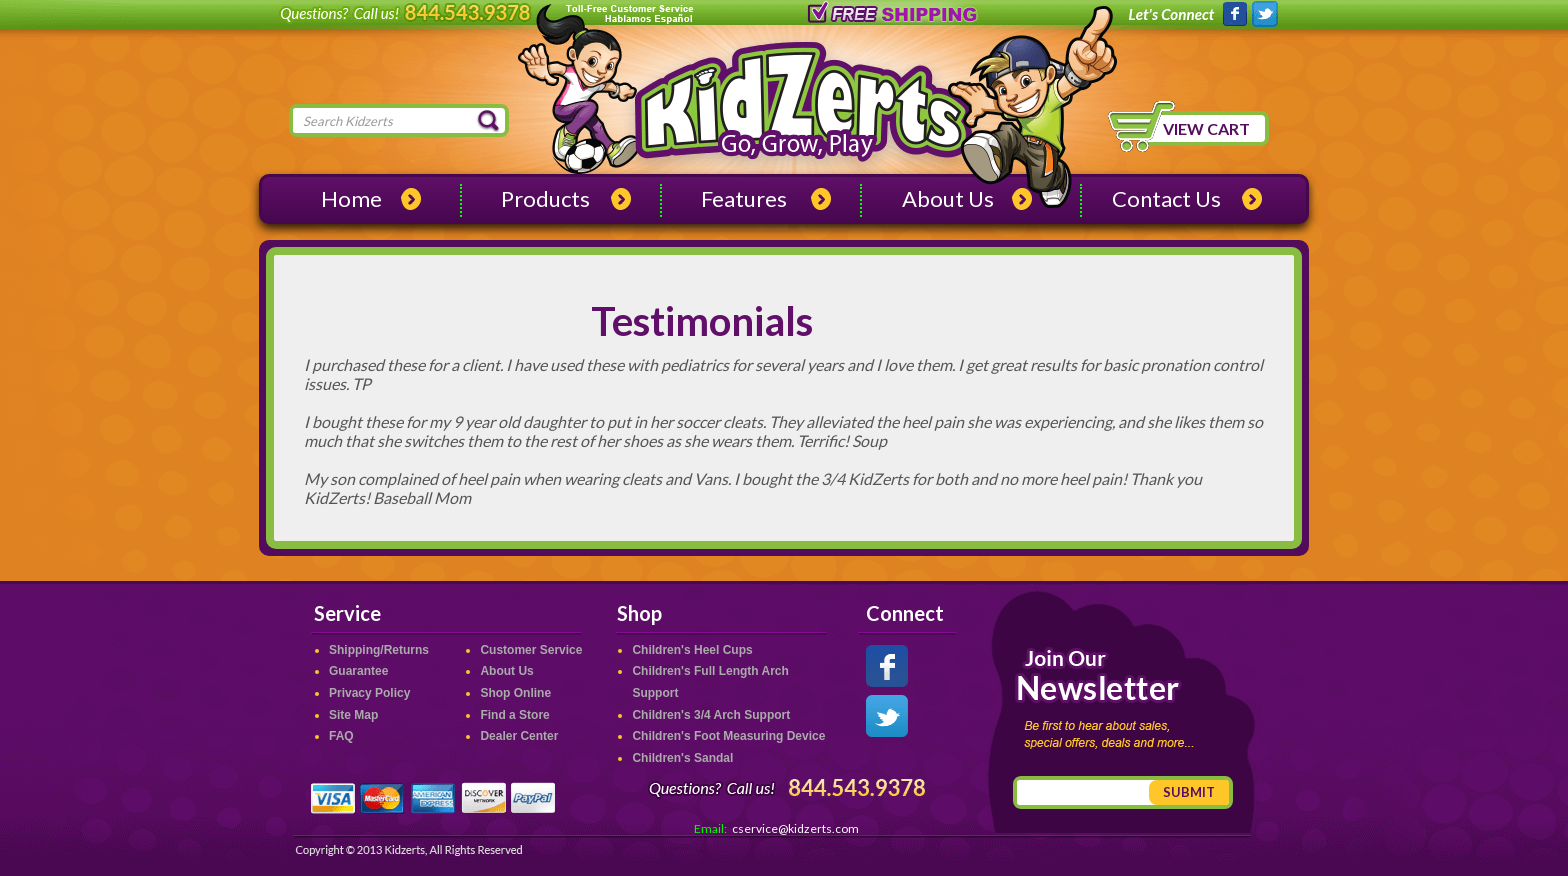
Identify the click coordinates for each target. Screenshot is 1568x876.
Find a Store (514, 715)
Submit (1189, 792)
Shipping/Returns (379, 650)
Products (545, 198)
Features (744, 198)
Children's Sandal (682, 758)
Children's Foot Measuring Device (728, 736)
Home (351, 198)
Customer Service (531, 650)
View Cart (1206, 128)
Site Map (353, 715)
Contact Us (1166, 198)
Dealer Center (519, 736)
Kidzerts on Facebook (1234, 15)
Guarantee (358, 671)
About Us (948, 198)
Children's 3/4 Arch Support (711, 715)
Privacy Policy (369, 693)
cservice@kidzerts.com (795, 828)
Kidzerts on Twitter (1265, 15)
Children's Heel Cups (692, 650)
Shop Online (515, 693)
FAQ (341, 736)
